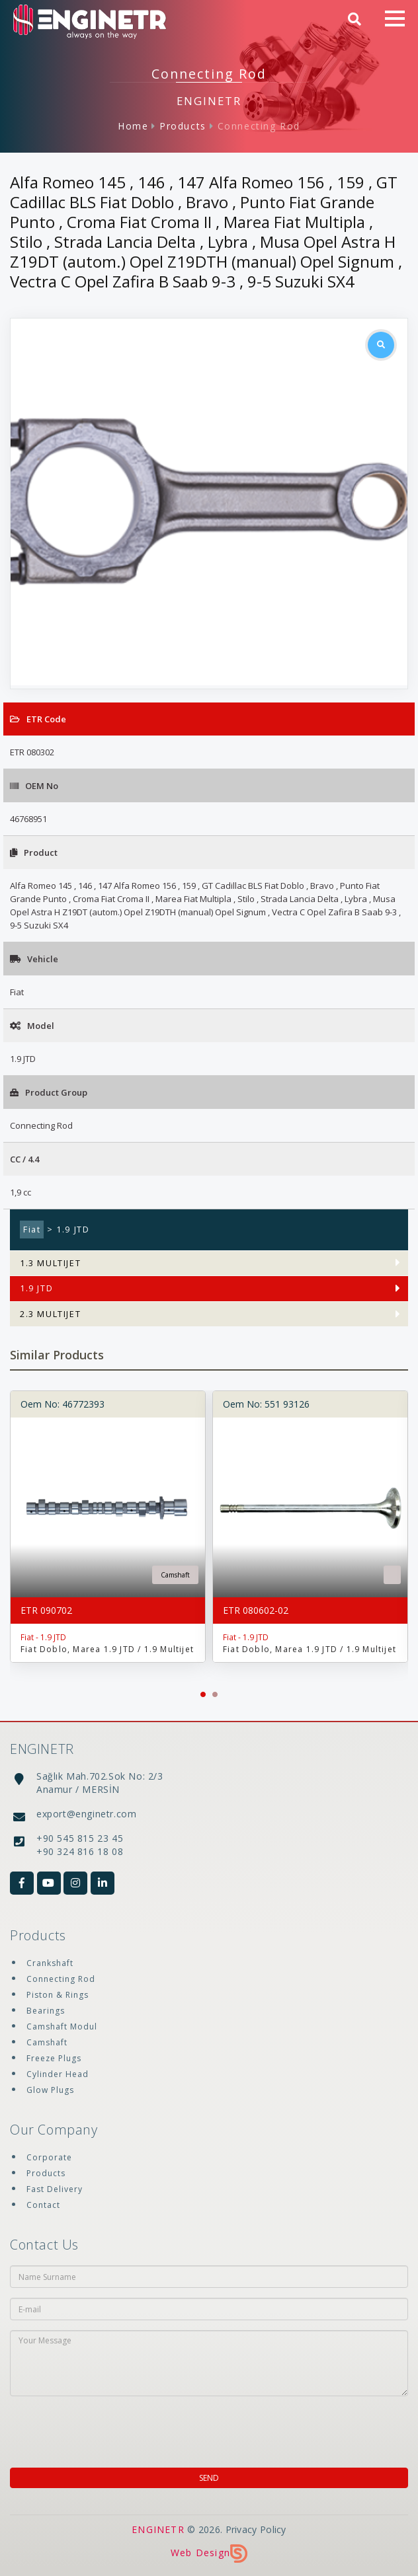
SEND (209, 2477)
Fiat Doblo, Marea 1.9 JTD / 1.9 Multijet (107, 1649)
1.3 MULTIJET (50, 1263)
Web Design (209, 2552)
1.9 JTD (36, 1288)
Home (133, 126)
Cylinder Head (57, 2074)
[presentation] (95, 2428)
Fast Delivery (54, 2189)
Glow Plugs (50, 2090)
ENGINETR (158, 2529)
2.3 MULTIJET (50, 1314)
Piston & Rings (57, 1994)
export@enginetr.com (86, 1813)
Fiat (31, 1229)
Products (182, 126)
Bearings (45, 2010)
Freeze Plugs (53, 2058)
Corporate (49, 2157)
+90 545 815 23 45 (79, 1838)
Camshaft (46, 2042)
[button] (203, 1694)
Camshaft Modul (61, 2026)
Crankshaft (49, 1963)
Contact (43, 2205)
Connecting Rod (259, 126)
